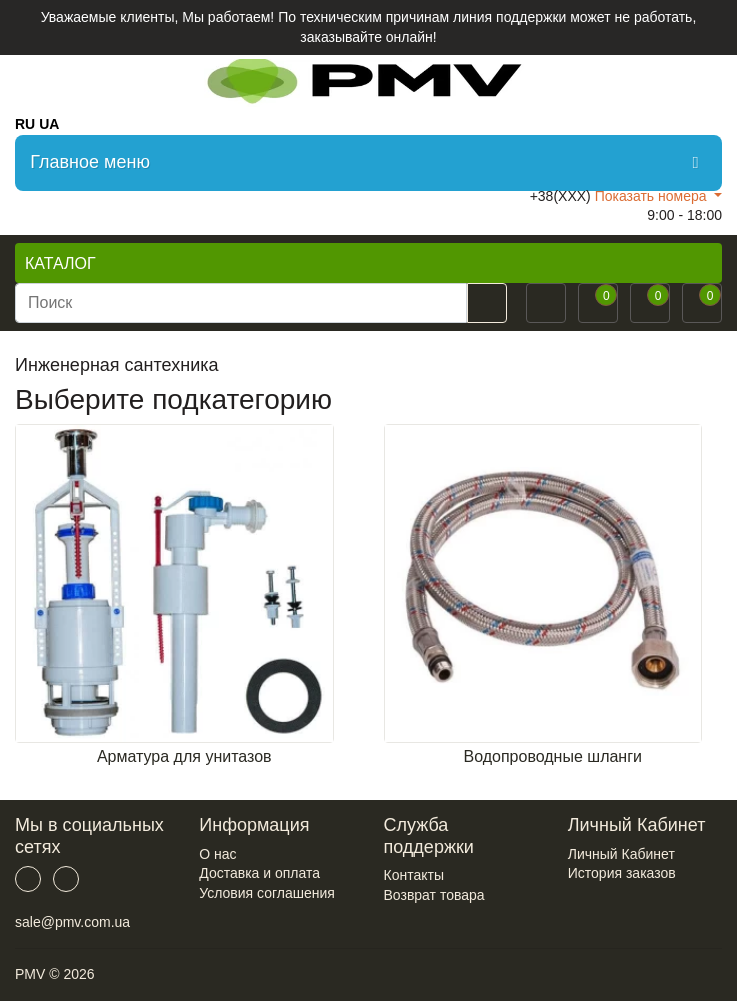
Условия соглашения (267, 893)
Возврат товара (434, 895)
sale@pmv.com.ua (72, 922)
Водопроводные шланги (553, 756)
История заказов (622, 873)
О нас (217, 854)
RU (25, 124)
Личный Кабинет (621, 854)
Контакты (414, 875)
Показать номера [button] (653, 196)
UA (49, 124)
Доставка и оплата (259, 873)
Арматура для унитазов (184, 756)
